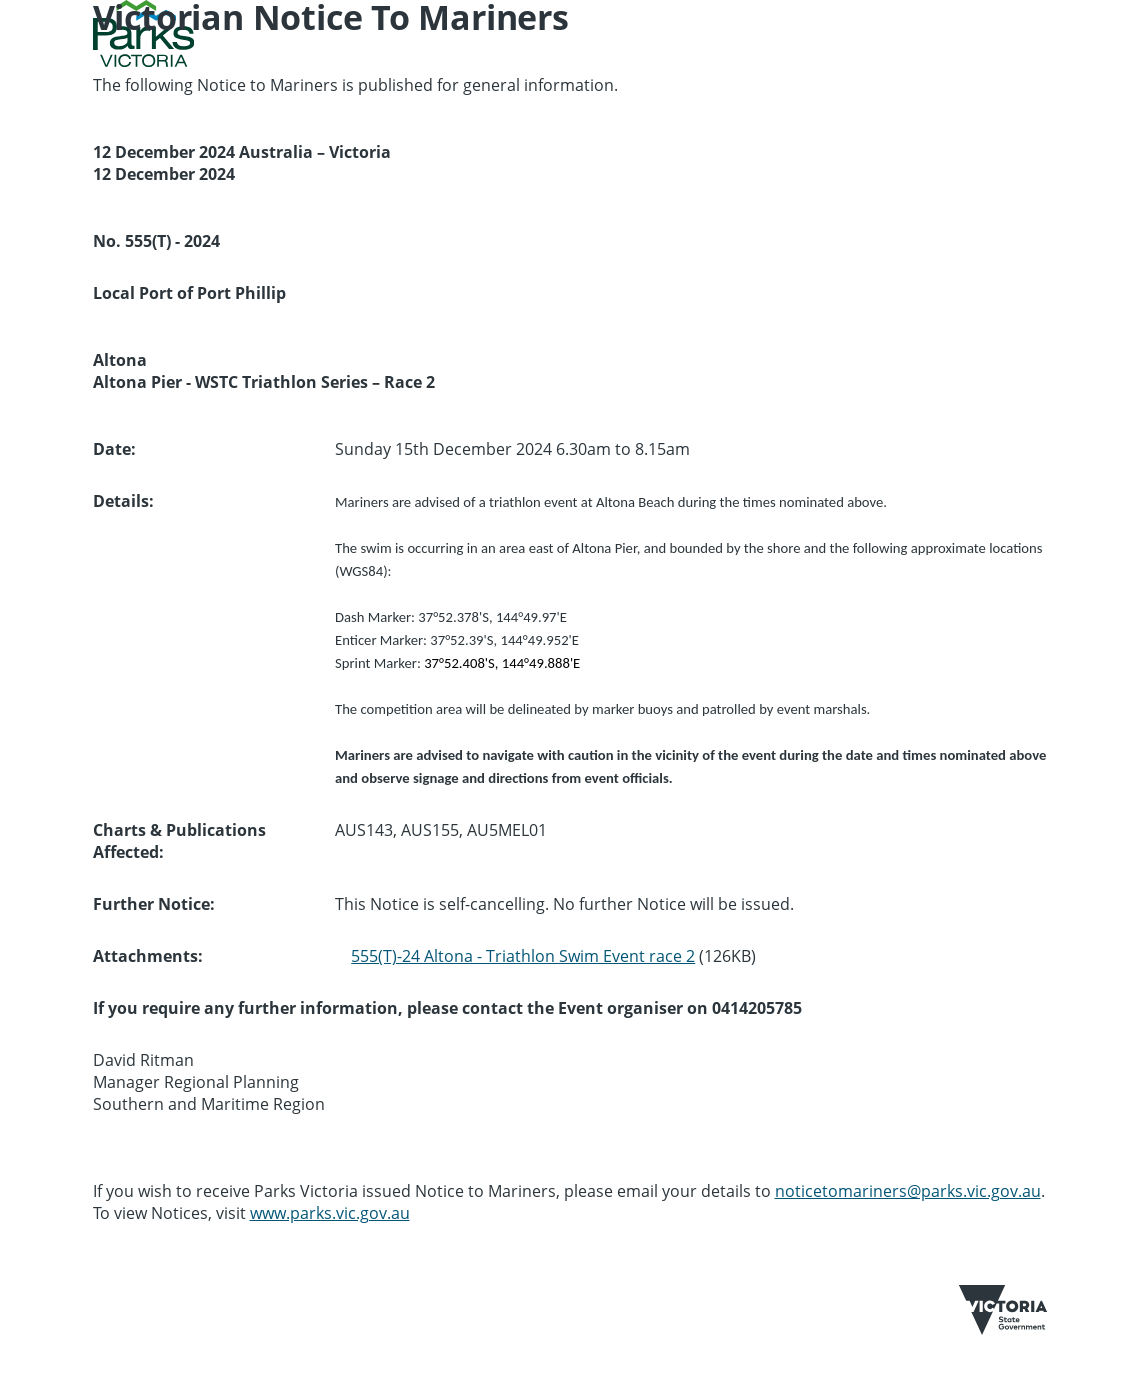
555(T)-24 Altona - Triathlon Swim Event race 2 (523, 956)
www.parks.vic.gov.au (330, 1213)
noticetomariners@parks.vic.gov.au (908, 1191)
